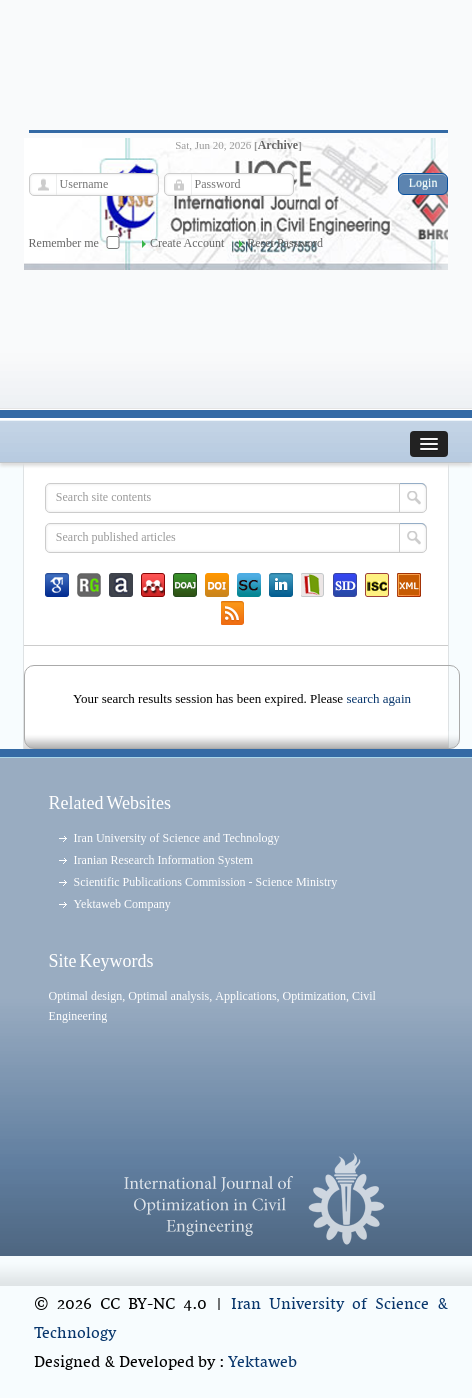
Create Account (187, 243)
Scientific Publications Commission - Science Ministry (206, 882)
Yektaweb (262, 1363)
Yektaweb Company (122, 904)
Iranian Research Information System (164, 860)
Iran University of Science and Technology (177, 838)
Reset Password (285, 243)
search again (378, 698)
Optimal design (86, 996)
